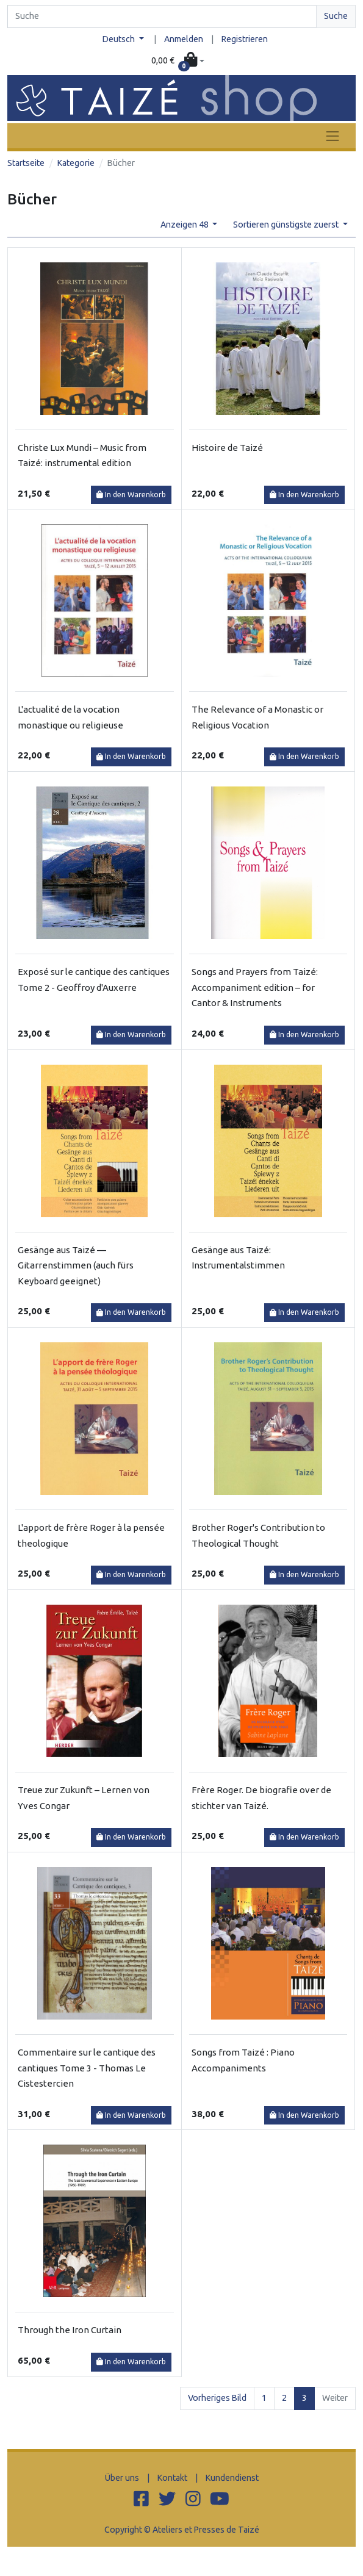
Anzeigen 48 (185, 224)
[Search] (162, 16)
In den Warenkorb (131, 494)
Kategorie (76, 163)
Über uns (122, 2478)
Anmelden (183, 39)
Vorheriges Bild (217, 2398)
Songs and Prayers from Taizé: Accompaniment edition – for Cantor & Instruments (255, 987)
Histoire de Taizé (227, 447)
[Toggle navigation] (332, 135)
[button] (178, 60)
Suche (336, 16)
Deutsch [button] (119, 39)
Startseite (26, 163)
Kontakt (172, 2478)
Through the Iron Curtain (69, 2330)
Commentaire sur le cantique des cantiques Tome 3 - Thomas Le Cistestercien (87, 2068)
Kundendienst (232, 2478)
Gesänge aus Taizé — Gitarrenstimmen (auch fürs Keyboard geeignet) (76, 1265)
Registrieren (244, 39)
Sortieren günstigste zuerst (286, 224)
